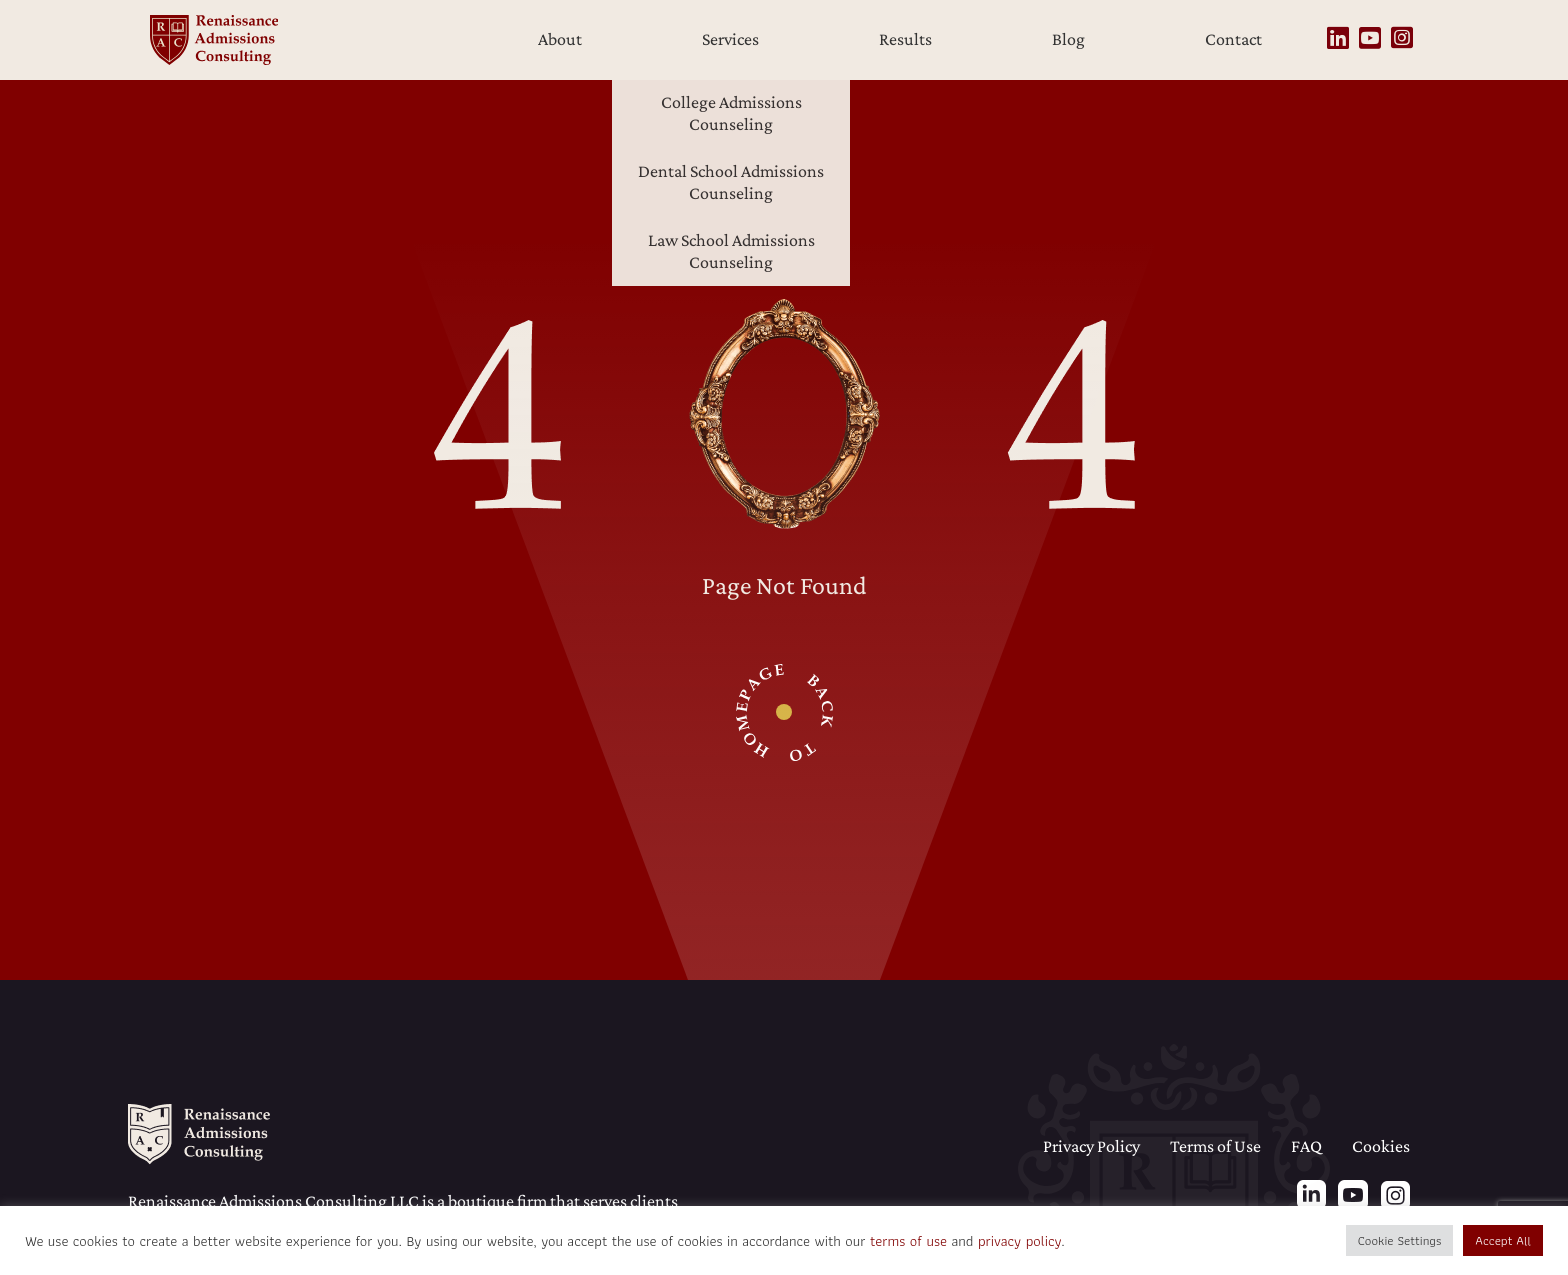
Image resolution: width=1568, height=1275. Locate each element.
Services (730, 39)
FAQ (1306, 1146)
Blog (1068, 39)
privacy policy (1019, 1241)
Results (905, 39)
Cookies (1381, 1146)
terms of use (908, 1241)
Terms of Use (1215, 1146)
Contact (1233, 39)
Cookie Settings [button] (1400, 1240)
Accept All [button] (1503, 1240)
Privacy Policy (1091, 1146)
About (560, 39)
